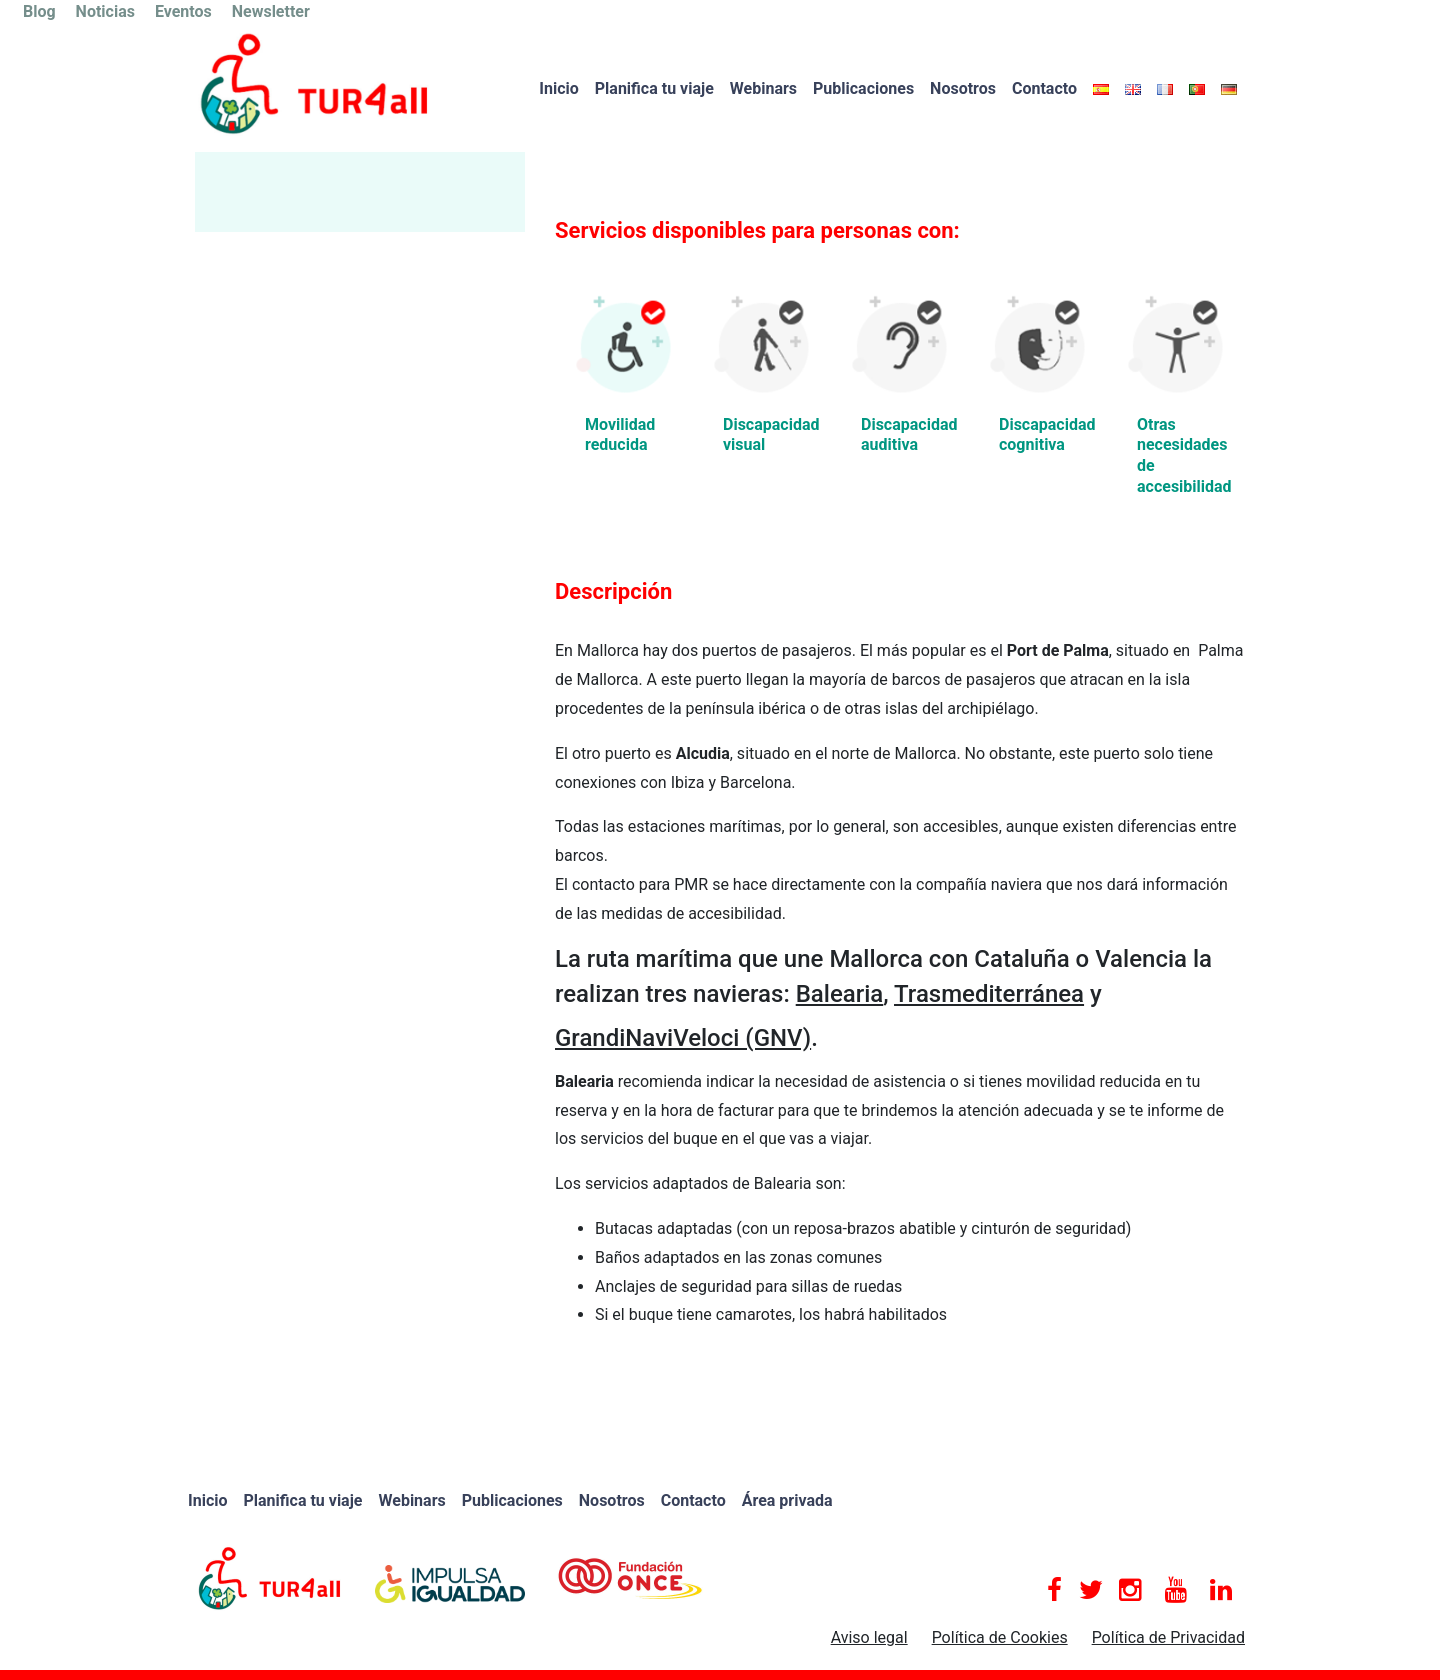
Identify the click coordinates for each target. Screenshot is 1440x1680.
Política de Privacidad (1168, 1637)
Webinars (763, 88)
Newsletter (271, 11)
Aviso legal (869, 1637)
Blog (39, 11)
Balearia (840, 994)
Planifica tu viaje (654, 88)
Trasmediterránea (989, 994)
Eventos (183, 11)
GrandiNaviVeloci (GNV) (683, 1038)
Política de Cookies (1000, 1637)
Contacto (1044, 88)
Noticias (105, 11)
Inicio (558, 88)
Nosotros (963, 88)
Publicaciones (863, 88)
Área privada (787, 1500)
